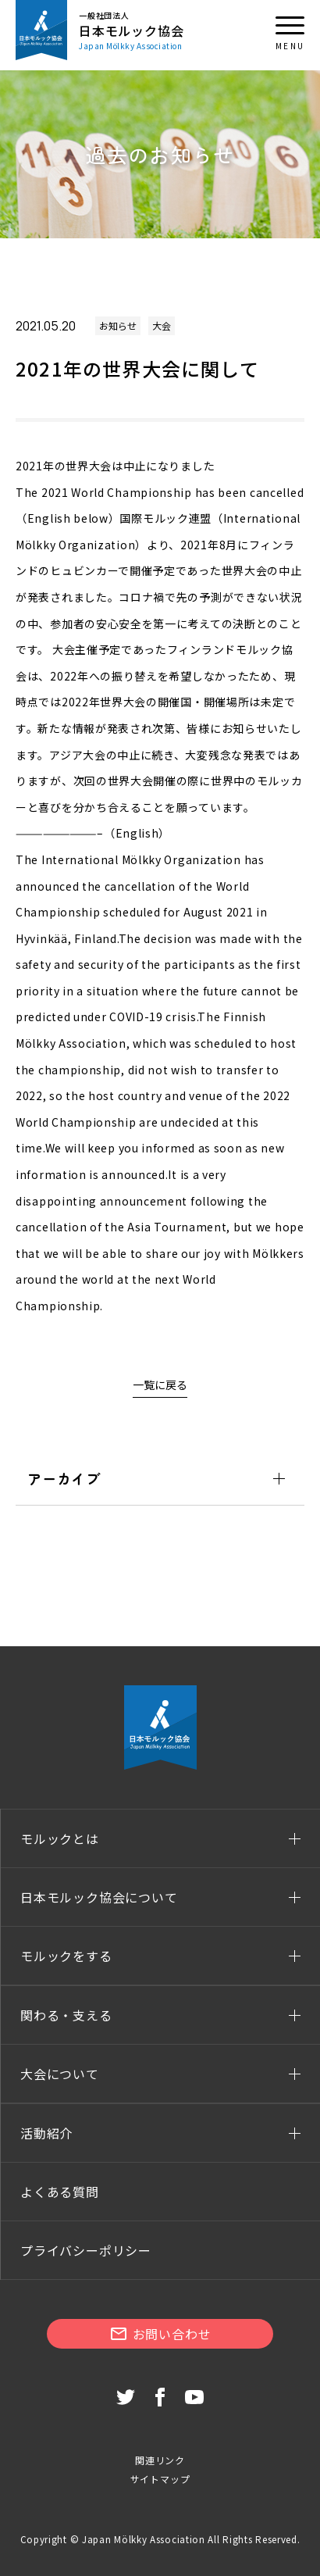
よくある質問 (59, 2191)
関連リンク (160, 2460)
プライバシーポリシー (85, 2250)
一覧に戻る (160, 1384)
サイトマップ (160, 2478)
